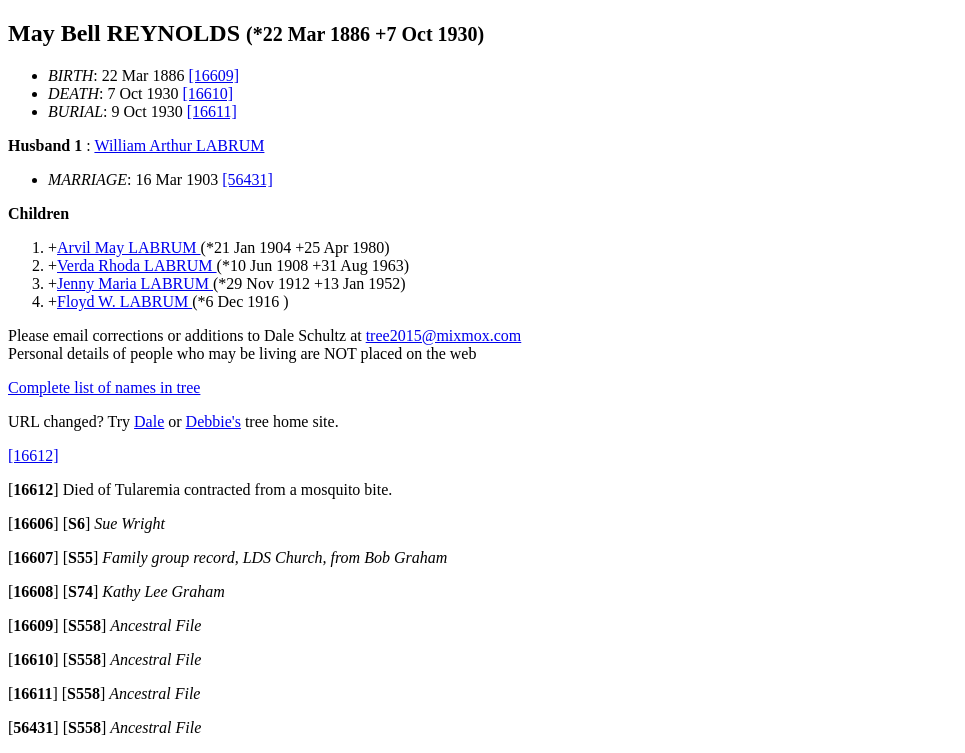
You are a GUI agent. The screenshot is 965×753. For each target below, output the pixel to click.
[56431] (247, 179)
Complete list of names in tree (104, 387)
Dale (149, 421)
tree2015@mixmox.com (444, 335)
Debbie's (213, 421)
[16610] (208, 93)
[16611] (212, 111)
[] (33, 489)
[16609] (213, 75)
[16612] (33, 455)
